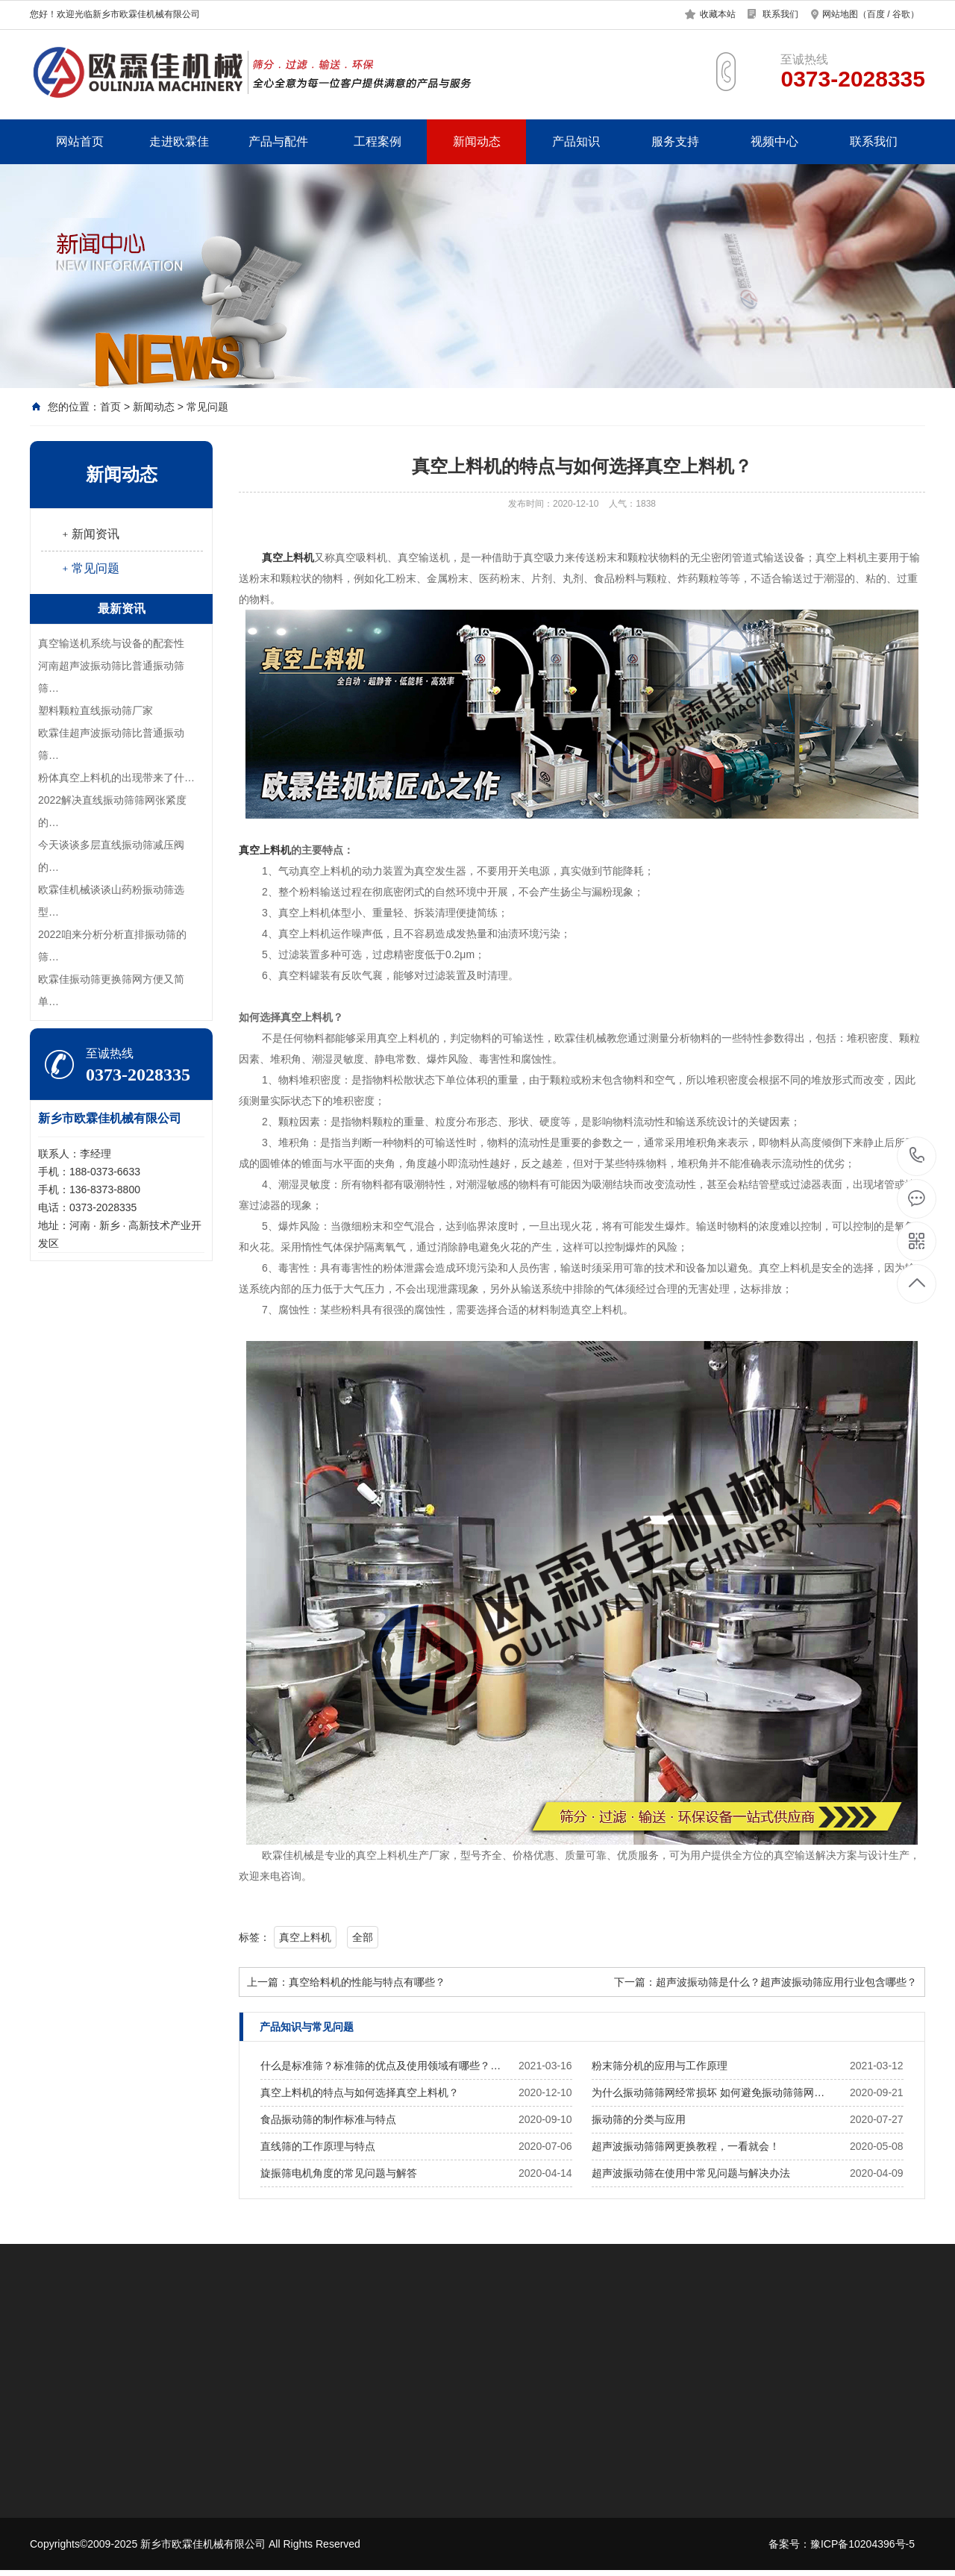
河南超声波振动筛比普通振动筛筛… (111, 677)
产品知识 (576, 141)
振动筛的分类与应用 (639, 2119)
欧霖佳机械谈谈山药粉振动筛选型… (111, 901)
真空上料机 (305, 1937)
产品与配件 (278, 141)
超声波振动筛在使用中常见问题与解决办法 (691, 2173)
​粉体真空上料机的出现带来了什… (116, 778)
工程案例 (377, 141)
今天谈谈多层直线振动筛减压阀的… (111, 856)
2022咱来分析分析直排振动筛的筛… (112, 945)
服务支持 (675, 141)
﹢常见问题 (89, 568)
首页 (110, 407)
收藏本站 (718, 14)
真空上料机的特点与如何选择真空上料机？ (359, 2092)
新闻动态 (477, 141)
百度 (876, 14)
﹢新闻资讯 (89, 534)
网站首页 (80, 141)
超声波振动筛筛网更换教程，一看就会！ (686, 2146)
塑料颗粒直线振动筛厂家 (95, 710)
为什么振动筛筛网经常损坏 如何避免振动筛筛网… (708, 2092)
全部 (362, 1937)
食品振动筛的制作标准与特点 (328, 2119)
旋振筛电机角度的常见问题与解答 (338, 2173)
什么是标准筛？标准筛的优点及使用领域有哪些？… (380, 2066)
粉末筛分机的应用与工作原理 (659, 2066)
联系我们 (780, 14)
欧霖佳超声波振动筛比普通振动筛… (111, 744)
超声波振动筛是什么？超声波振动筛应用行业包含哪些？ (786, 1982)
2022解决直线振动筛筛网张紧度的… (112, 811)
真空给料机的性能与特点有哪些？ (367, 1982)
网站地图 (840, 14)
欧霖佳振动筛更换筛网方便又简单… (111, 990)
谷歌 (901, 14)
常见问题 (207, 407)
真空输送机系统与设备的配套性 (111, 643)
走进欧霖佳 (179, 141)
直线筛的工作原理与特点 (317, 2146)
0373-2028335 (917, 1156)
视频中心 (774, 141)
